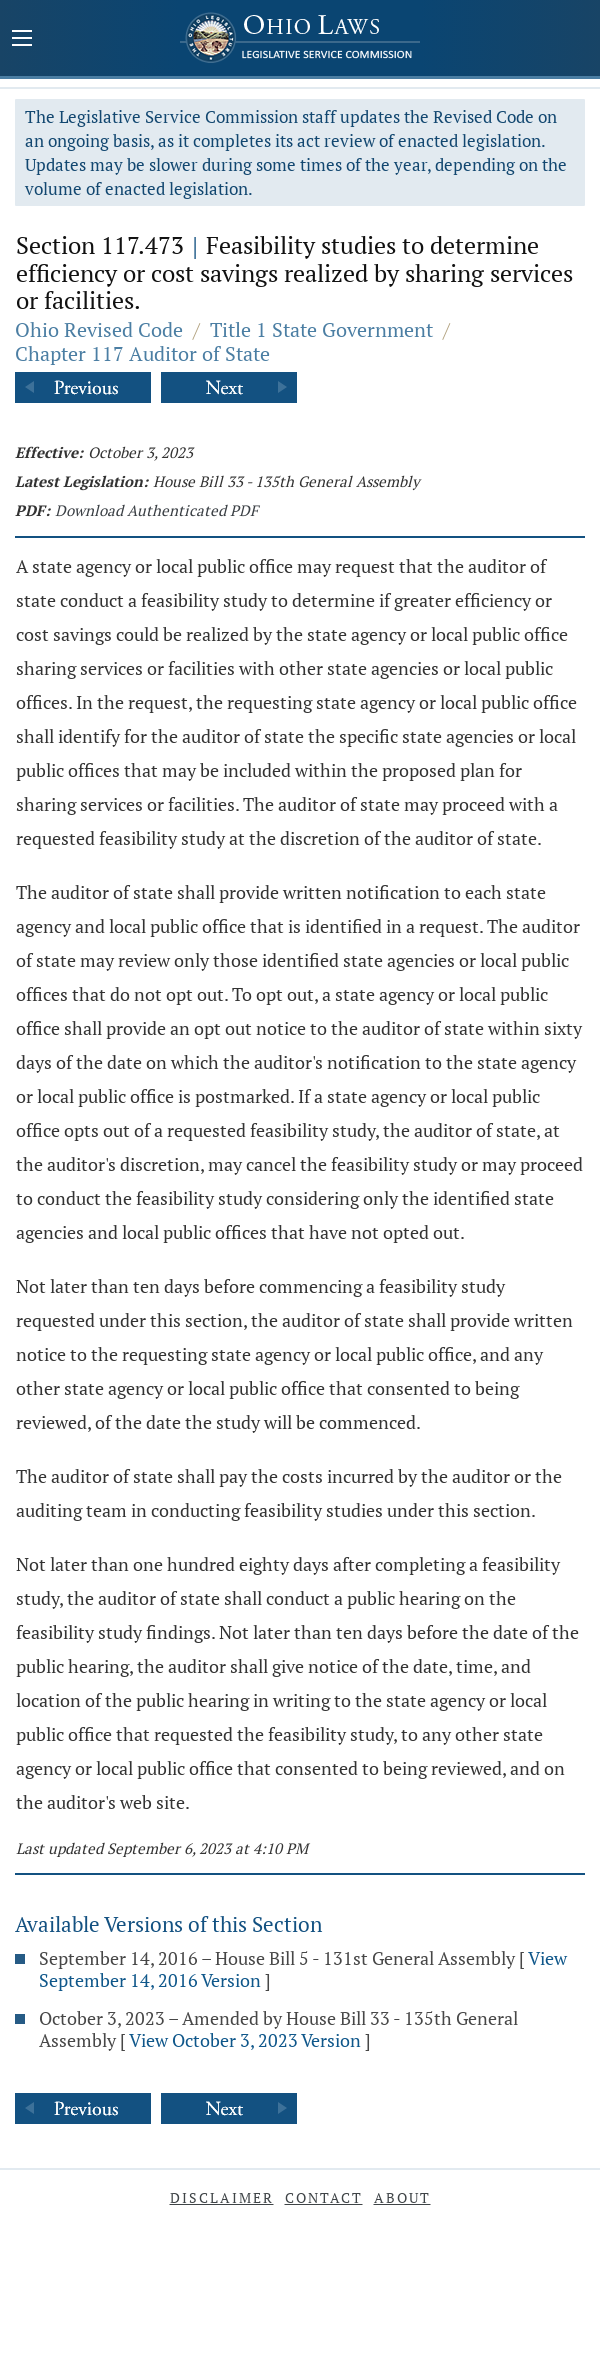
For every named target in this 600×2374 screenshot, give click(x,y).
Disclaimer (222, 2197)
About (402, 2197)
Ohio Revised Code (99, 329)
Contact (324, 2197)
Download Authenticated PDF (156, 510)
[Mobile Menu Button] (22, 40)
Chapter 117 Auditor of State (142, 353)
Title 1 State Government (321, 329)
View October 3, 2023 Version (245, 2040)
